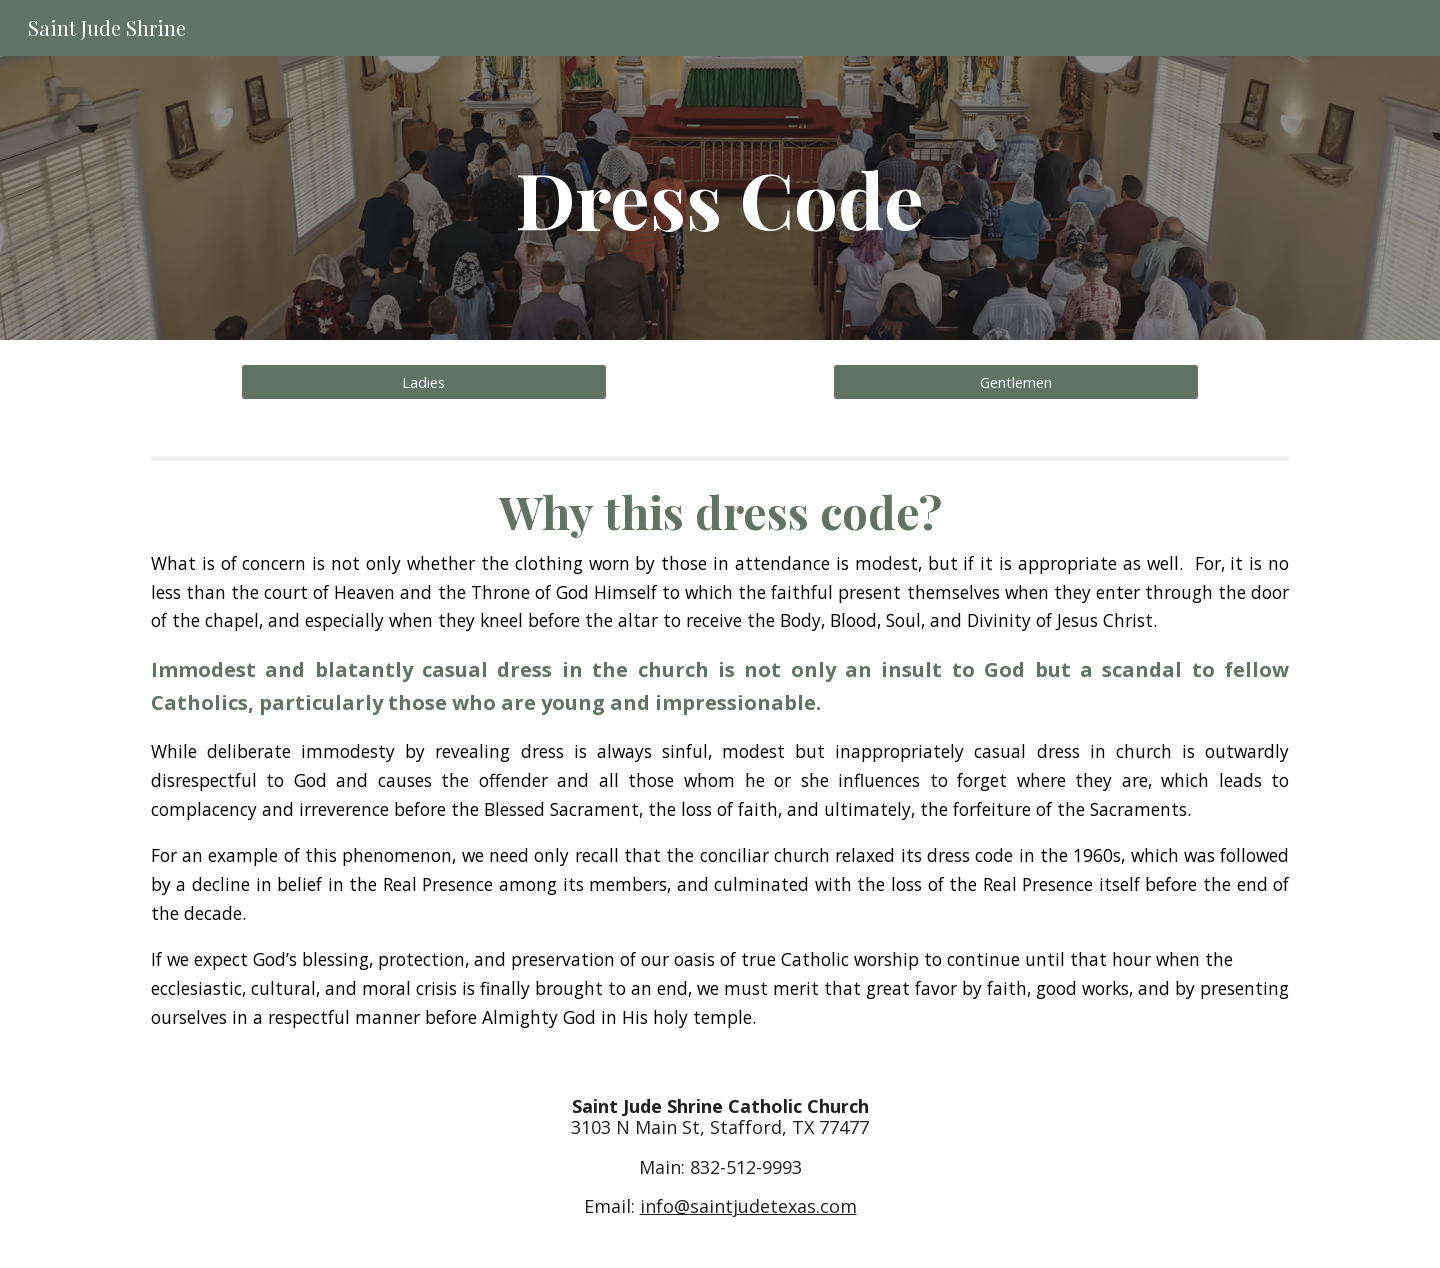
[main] (720, 198)
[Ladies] (423, 381)
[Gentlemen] (1015, 381)
